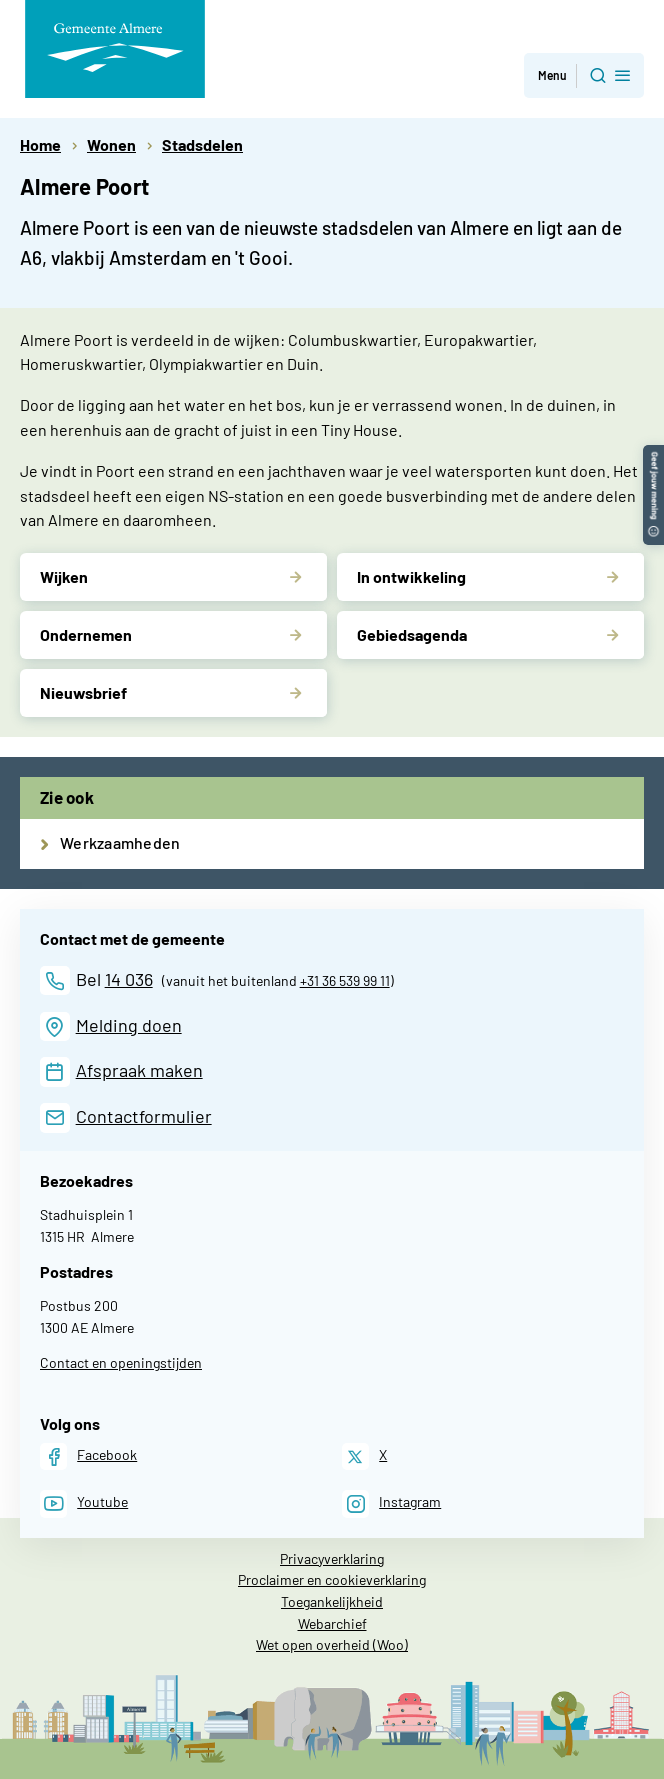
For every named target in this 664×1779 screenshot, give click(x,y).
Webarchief (332, 1623)
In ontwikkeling (411, 576)
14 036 (129, 979)
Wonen (111, 144)
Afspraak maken (139, 1070)
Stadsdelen (202, 144)
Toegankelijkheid (332, 1601)
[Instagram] (391, 1503)
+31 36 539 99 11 (345, 980)
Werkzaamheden (120, 842)
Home (40, 144)
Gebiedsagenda (412, 634)
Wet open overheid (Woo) (332, 1644)
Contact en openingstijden (121, 1362)
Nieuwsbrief (83, 692)
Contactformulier (144, 1116)
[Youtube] (84, 1503)
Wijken (64, 576)
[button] (653, 454)
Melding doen (129, 1025)
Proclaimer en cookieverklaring (332, 1579)
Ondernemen (86, 634)
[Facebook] (88, 1456)
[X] (364, 1456)
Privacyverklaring (332, 1558)
